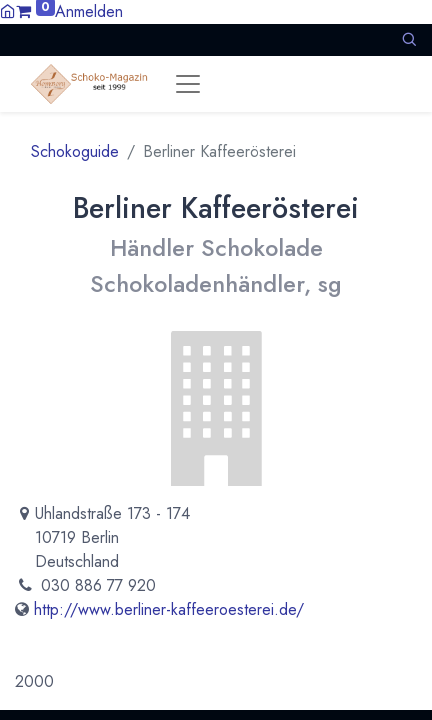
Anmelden (89, 11)
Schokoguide (75, 151)
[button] (409, 39)
